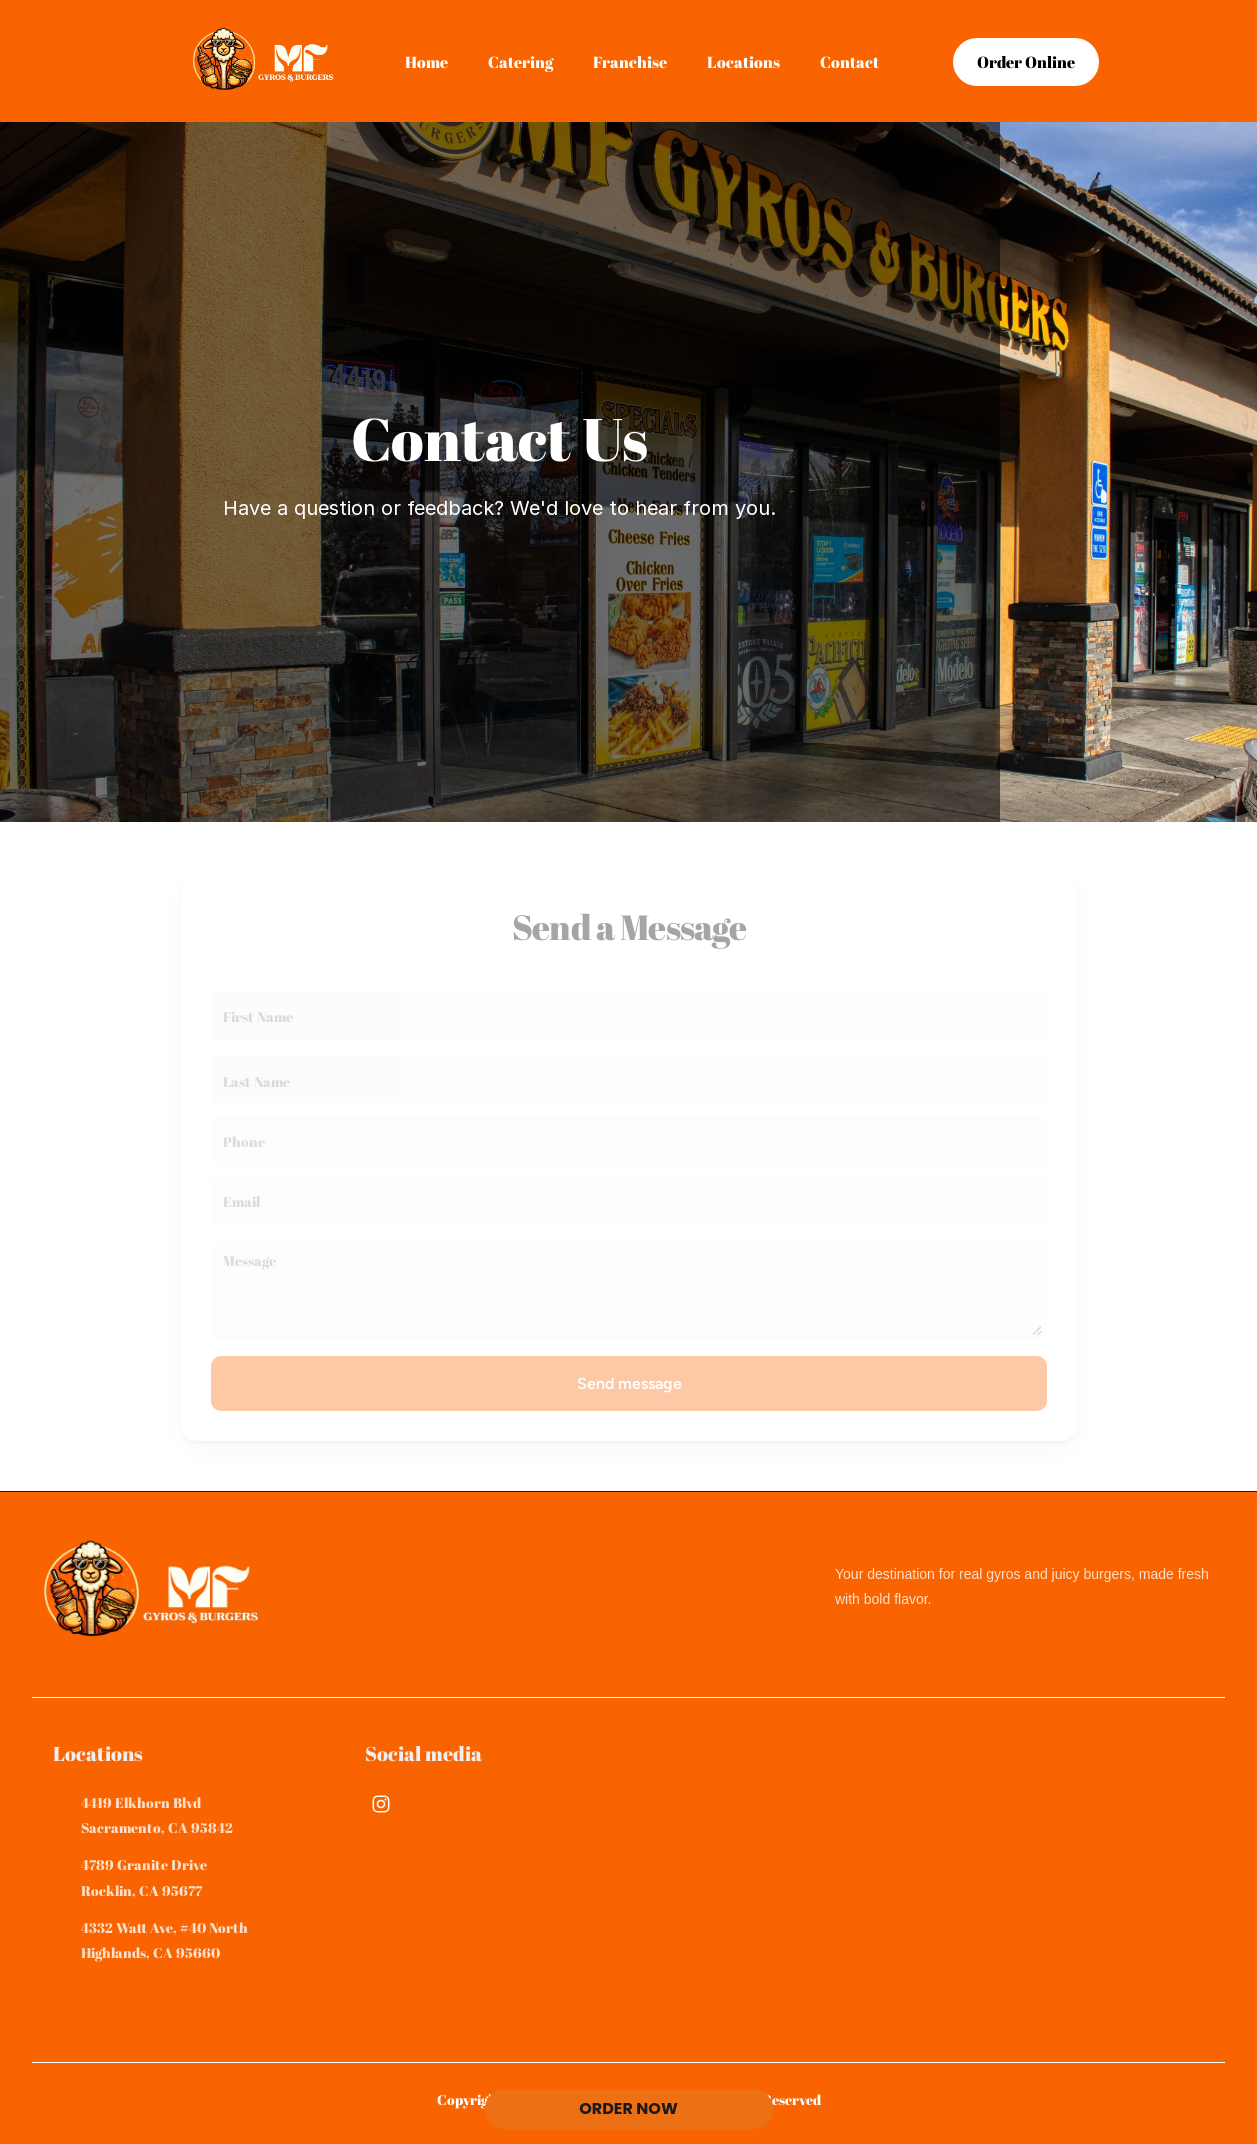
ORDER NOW (628, 2108)
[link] (1026, 62)
